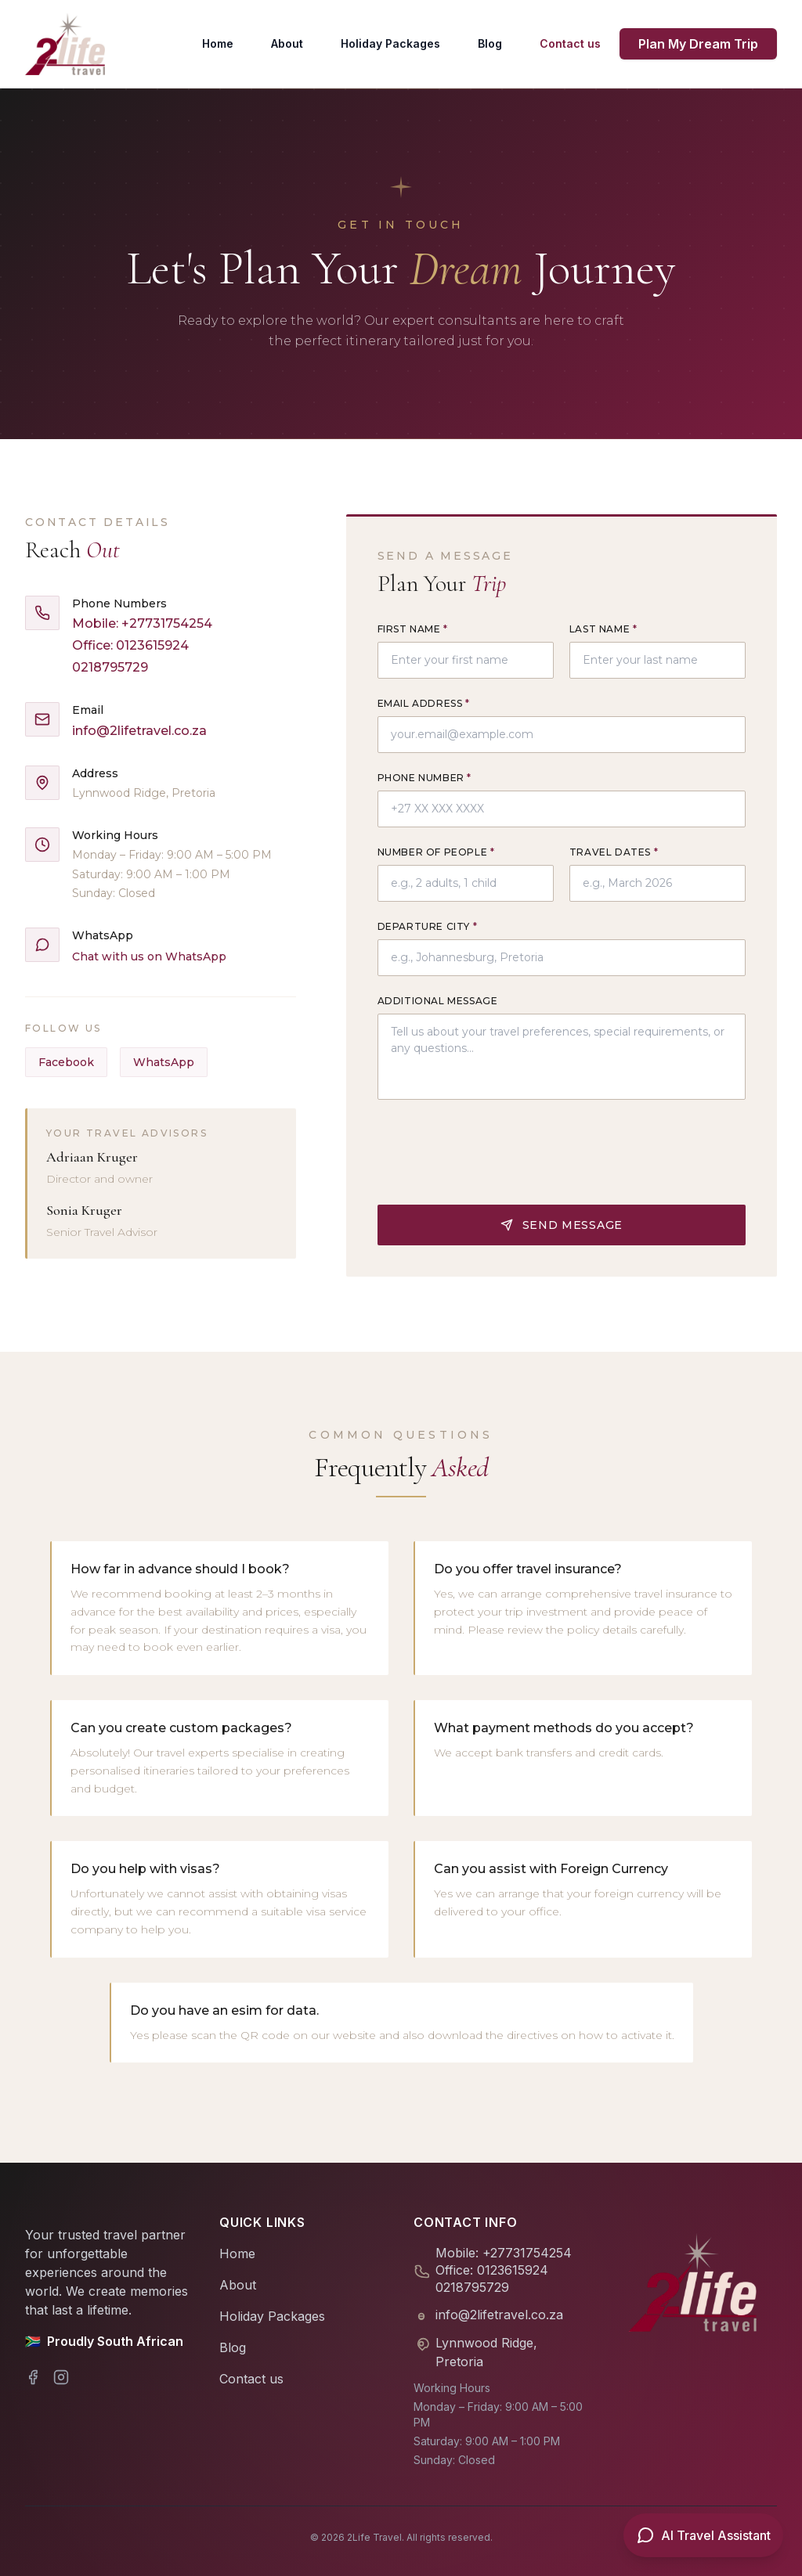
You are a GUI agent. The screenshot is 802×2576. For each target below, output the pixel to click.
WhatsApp (163, 1062)
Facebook (66, 1062)
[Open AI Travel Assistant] (703, 2535)
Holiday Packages (390, 43)
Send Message (561, 1164)
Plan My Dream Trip (698, 44)
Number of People (436, 852)
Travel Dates (613, 852)
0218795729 (110, 667)
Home (217, 43)
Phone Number (424, 778)
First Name (413, 629)
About (287, 43)
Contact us (570, 43)
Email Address (424, 703)
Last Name (603, 629)
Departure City (428, 926)
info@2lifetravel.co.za (139, 730)
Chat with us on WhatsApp (149, 956)
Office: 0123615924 (130, 645)
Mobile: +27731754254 (142, 623)
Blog (490, 43)
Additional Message (438, 1001)
